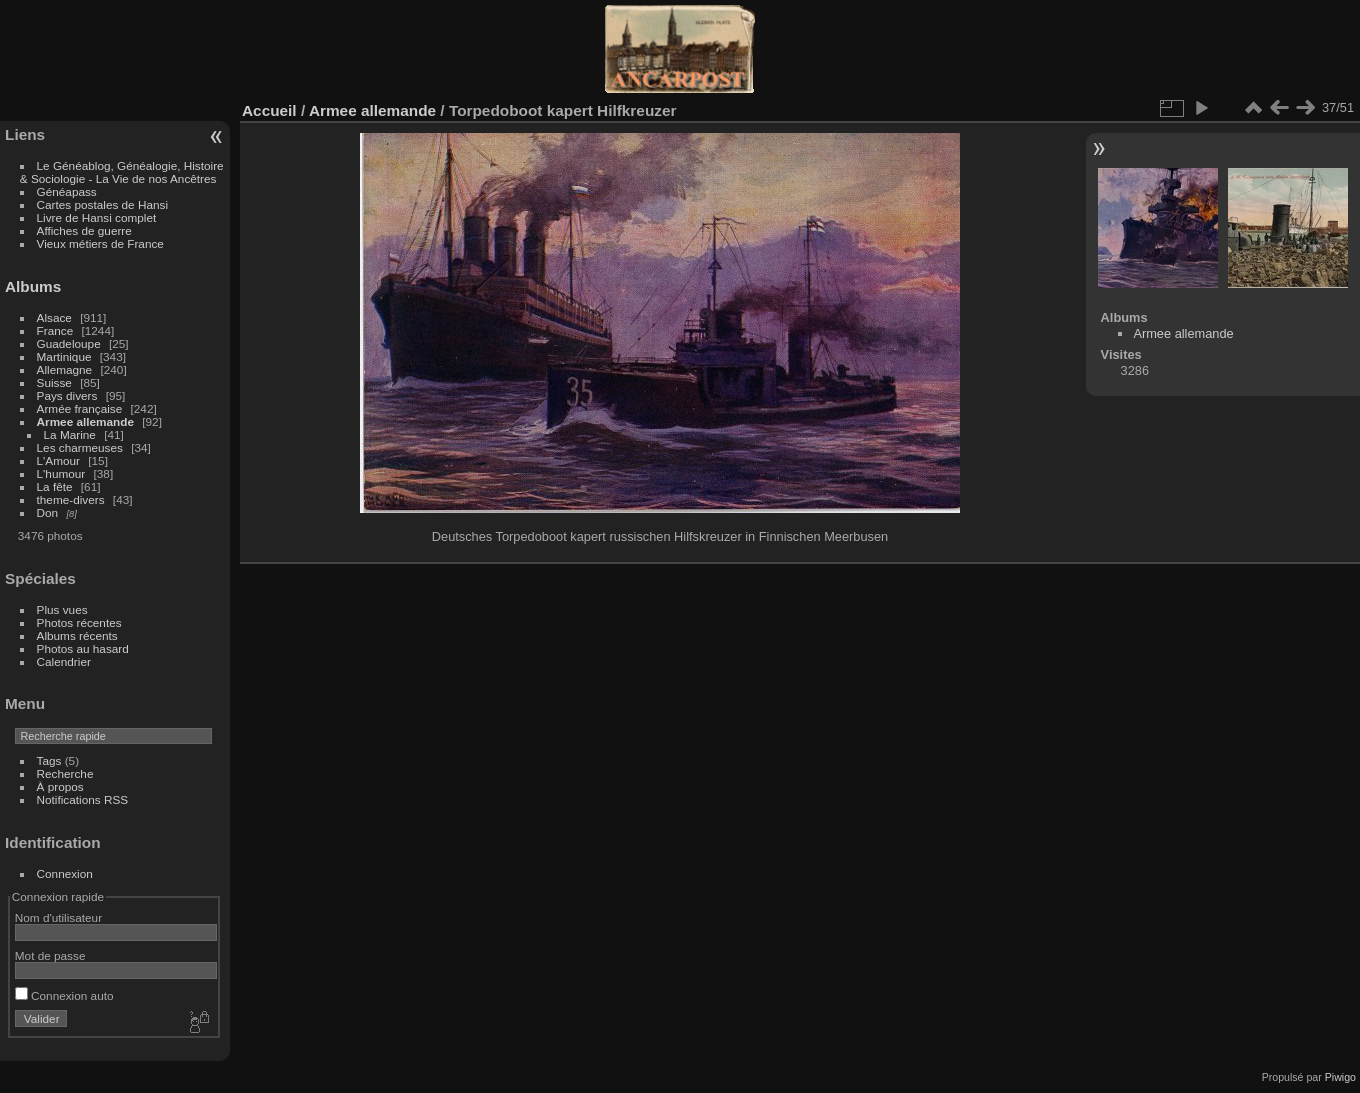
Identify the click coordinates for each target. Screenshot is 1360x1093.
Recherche (65, 773)
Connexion (65, 873)
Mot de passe (50, 955)
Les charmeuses (80, 447)
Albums (33, 286)
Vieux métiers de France (100, 243)
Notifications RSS (83, 799)
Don (48, 512)
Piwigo (1340, 1077)
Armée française (80, 408)
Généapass (67, 191)
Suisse (54, 382)
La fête (55, 486)
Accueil (269, 110)
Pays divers (67, 395)
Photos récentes (79, 622)
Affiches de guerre (84, 230)
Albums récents (77, 635)
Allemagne (65, 369)
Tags (49, 760)
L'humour (61, 473)
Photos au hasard (83, 648)
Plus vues (62, 609)
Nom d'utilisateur (58, 917)
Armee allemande (85, 421)
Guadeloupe (69, 343)
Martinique (64, 356)
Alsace (54, 317)
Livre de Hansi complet (97, 217)
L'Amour (58, 460)
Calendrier (64, 661)
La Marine (70, 434)
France (55, 330)
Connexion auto (64, 995)
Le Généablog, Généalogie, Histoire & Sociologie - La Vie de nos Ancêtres (122, 172)
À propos (60, 786)
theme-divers (71, 499)
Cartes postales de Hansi (102, 204)
